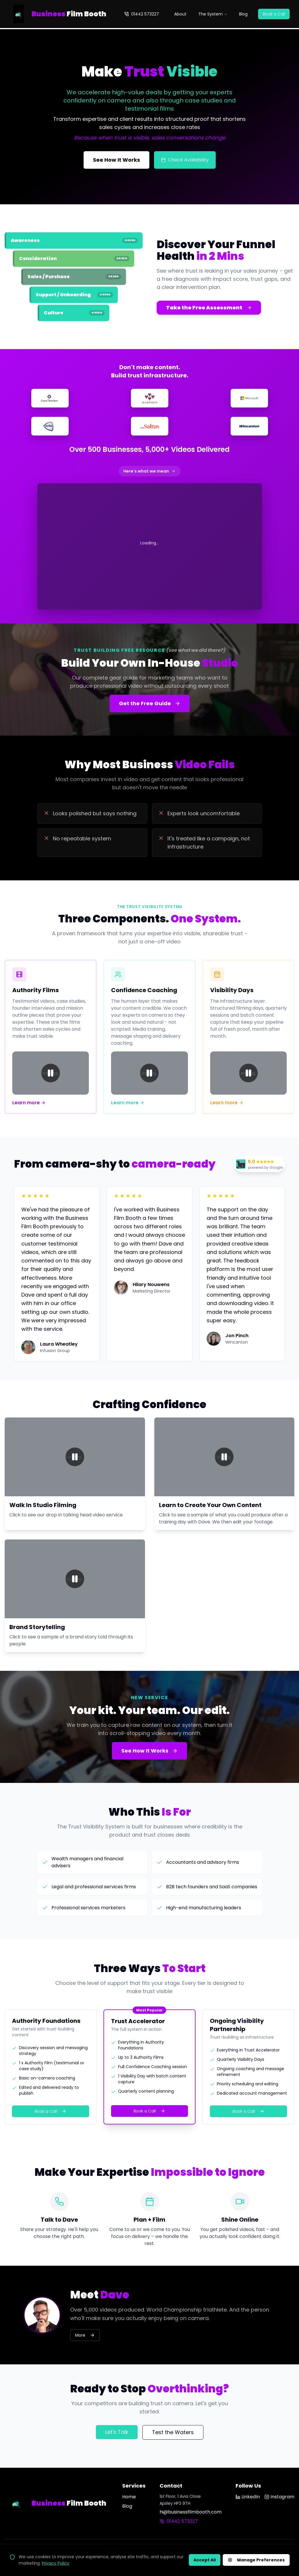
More (85, 2335)
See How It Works (149, 1750)
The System (212, 14)
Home (129, 2496)
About (180, 14)
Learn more (29, 1102)
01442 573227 (141, 14)
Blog (243, 14)
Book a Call (274, 14)
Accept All (204, 2560)
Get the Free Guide (149, 703)
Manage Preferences (256, 2560)
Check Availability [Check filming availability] (185, 159)
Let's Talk (116, 2432)
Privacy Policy (55, 2563)
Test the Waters (173, 2432)
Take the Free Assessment (209, 307)
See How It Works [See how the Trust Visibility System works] (116, 159)
